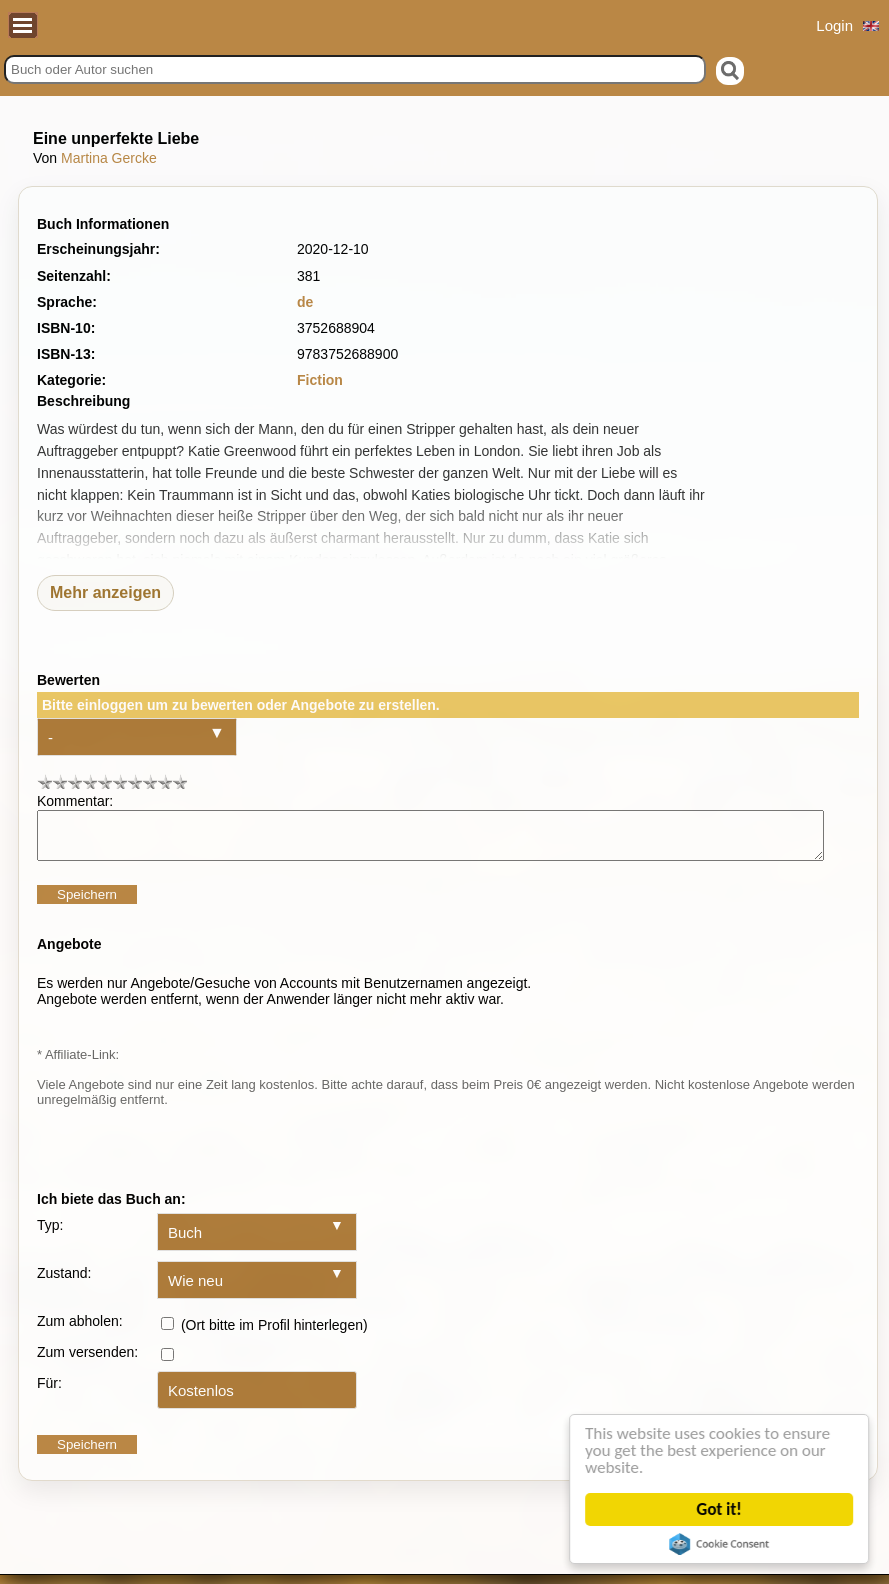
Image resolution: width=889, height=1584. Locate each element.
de (305, 302)
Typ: (50, 1234)
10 (179, 781)
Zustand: (64, 1282)
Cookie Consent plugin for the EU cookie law (720, 1544)
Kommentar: (75, 801)
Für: (49, 1392)
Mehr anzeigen (105, 592)
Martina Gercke (109, 158)
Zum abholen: (80, 1330)
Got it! (719, 1509)
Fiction (320, 380)
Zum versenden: (87, 1361)
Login (834, 25)
